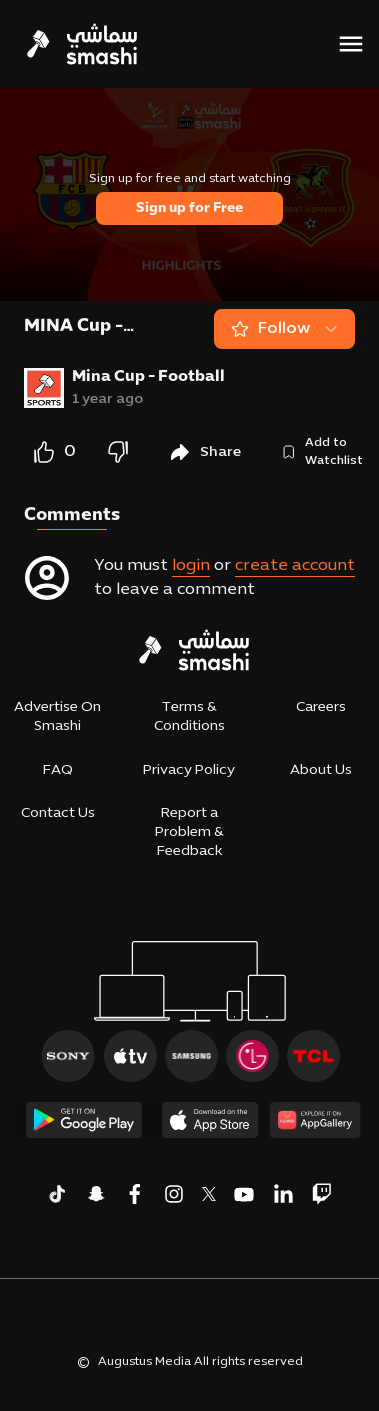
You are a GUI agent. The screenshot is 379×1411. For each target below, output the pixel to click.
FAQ (58, 770)
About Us (321, 770)
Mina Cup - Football (148, 377)
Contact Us (58, 813)
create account (295, 566)
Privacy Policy (189, 770)
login (191, 566)
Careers (321, 707)
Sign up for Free (189, 208)
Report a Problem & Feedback (189, 832)
